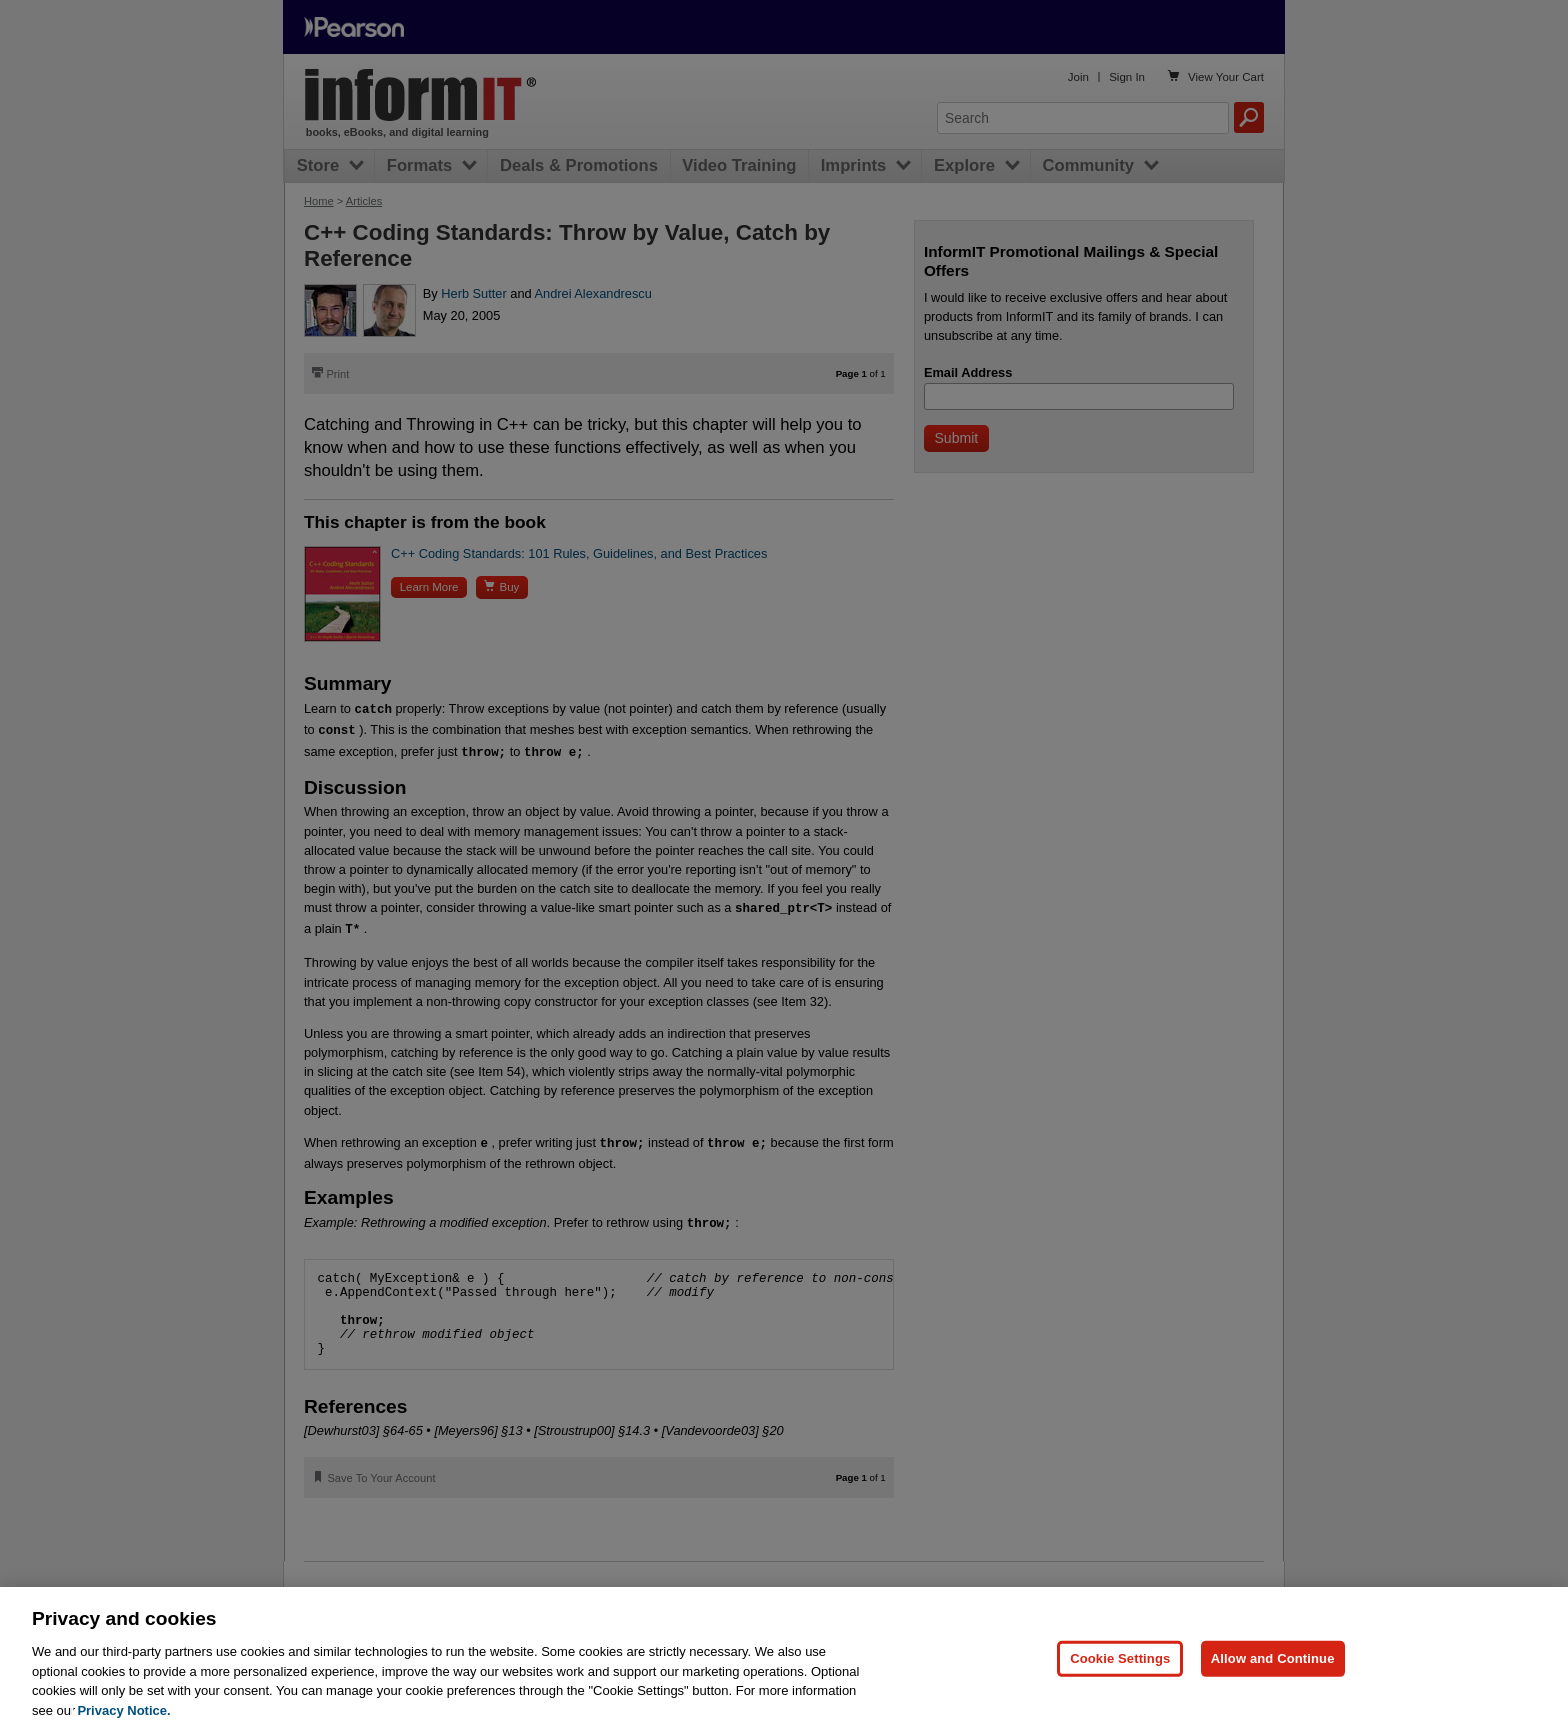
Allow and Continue (1273, 1679)
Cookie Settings (1120, 1679)
